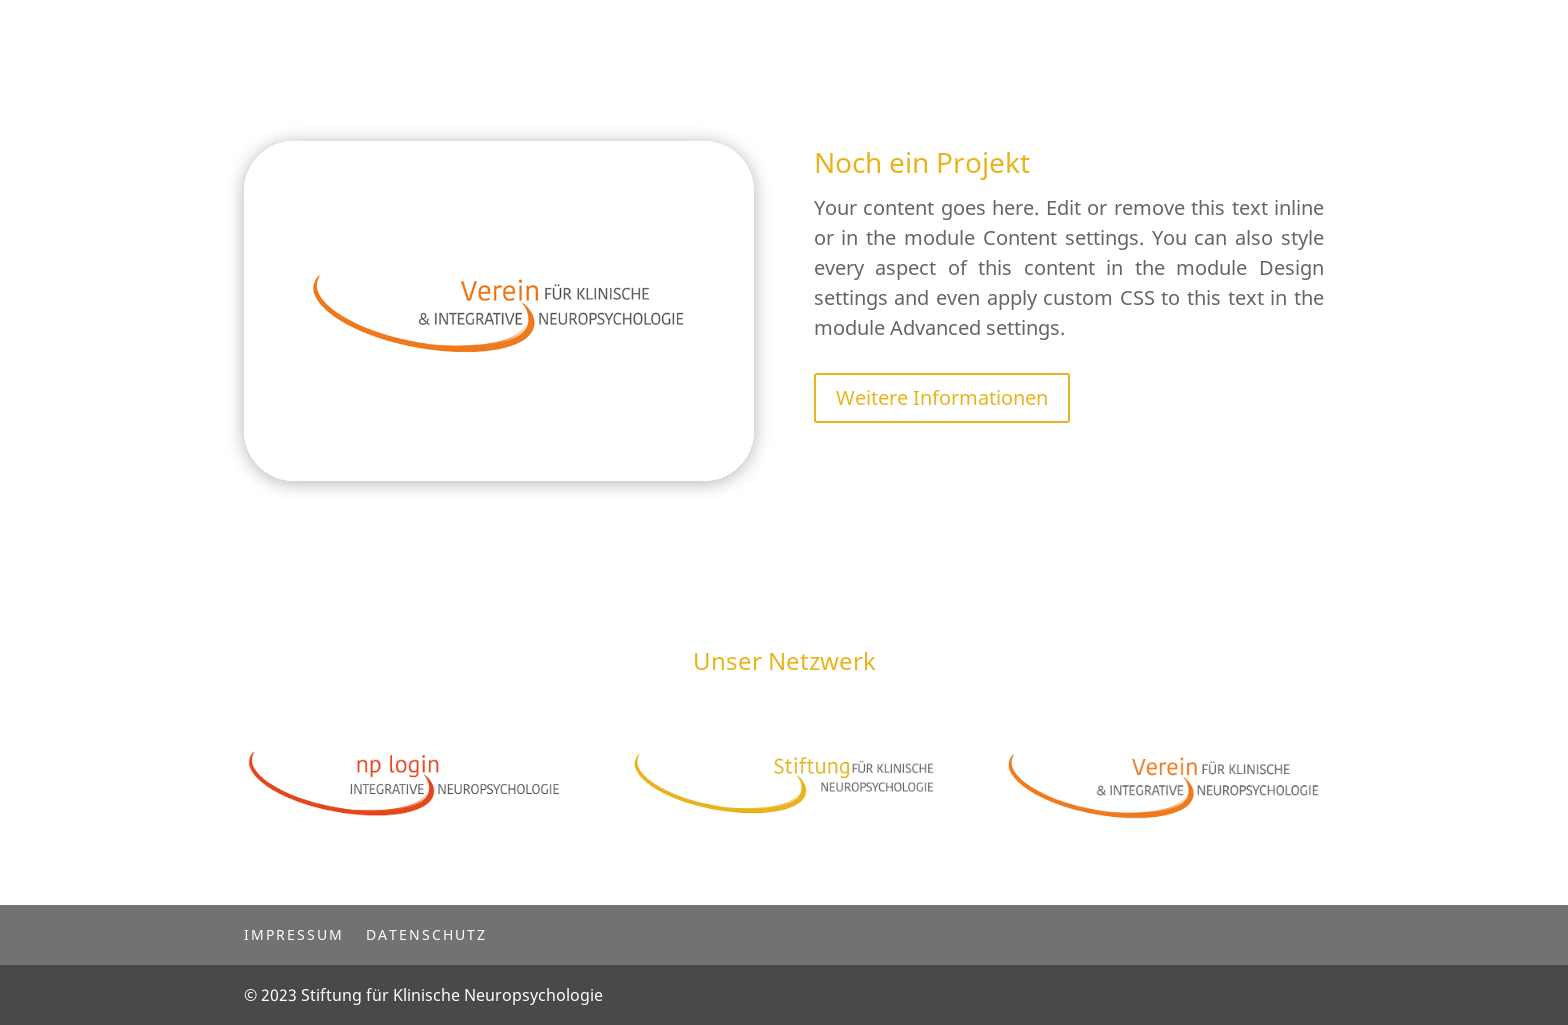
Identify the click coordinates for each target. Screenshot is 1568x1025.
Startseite (668, 31)
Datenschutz (426, 933)
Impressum (294, 933)
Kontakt (868, 31)
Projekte (772, 31)
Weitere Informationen (942, 397)
